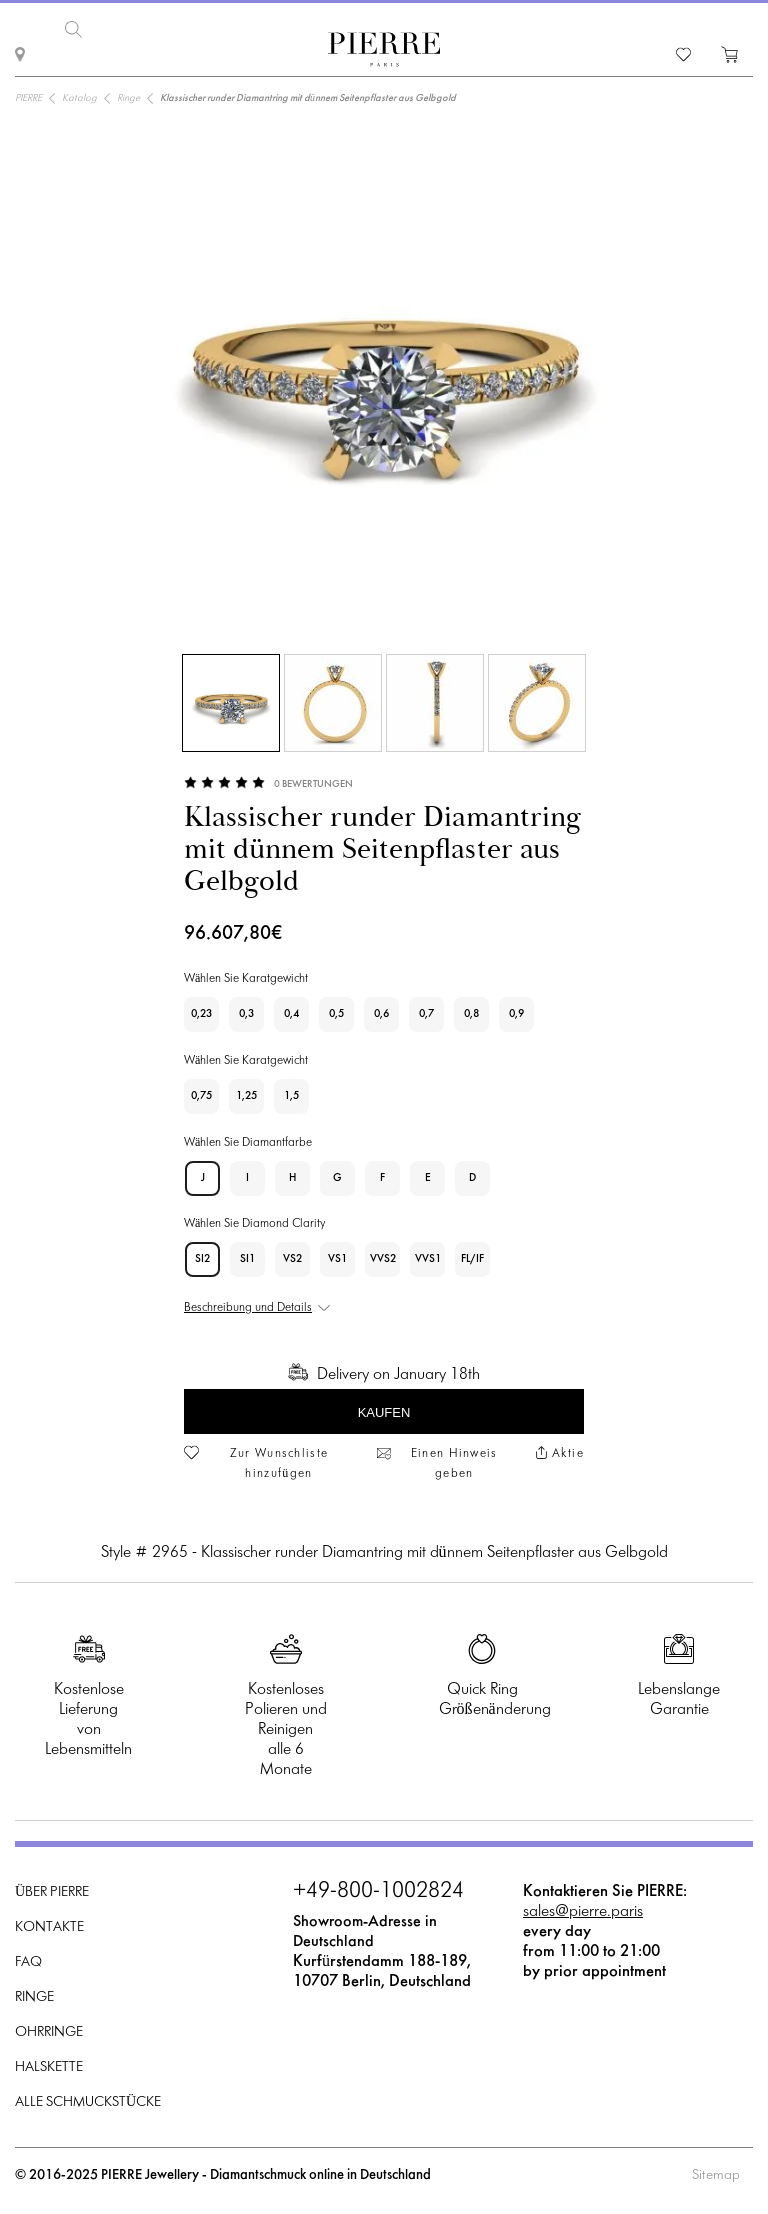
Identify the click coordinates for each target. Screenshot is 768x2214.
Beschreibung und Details (248, 1308)
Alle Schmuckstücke (88, 2102)
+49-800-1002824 (378, 1892)
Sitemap (716, 2175)
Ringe (34, 1997)
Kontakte (49, 1927)
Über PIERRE (52, 1892)
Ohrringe (49, 2032)
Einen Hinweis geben (454, 1464)
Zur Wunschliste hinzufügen (279, 1464)
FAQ (28, 1962)
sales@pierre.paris (583, 1911)
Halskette (49, 2067)
